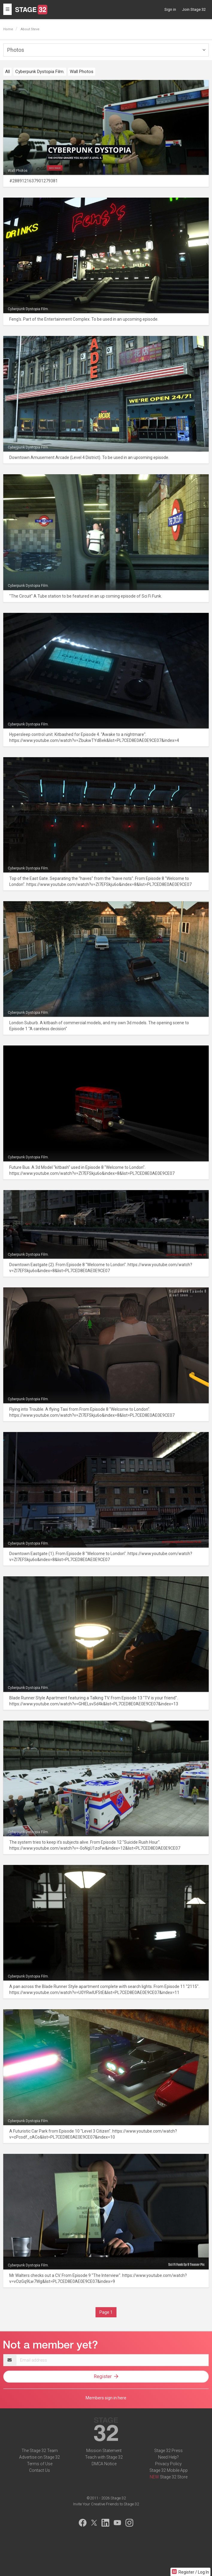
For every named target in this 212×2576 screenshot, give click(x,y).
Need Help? (168, 2457)
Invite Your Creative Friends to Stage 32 (106, 2504)
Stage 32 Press (168, 2450)
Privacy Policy (168, 2463)
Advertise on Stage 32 (39, 2457)
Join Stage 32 (194, 9)
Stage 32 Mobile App (168, 2470)
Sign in (170, 9)
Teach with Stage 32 (104, 2457)
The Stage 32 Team (40, 2450)
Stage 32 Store (173, 2477)
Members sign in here (106, 2397)
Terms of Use (39, 2463)
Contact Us (39, 2470)
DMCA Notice (104, 2463)
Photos (15, 50)
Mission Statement (104, 2450)
